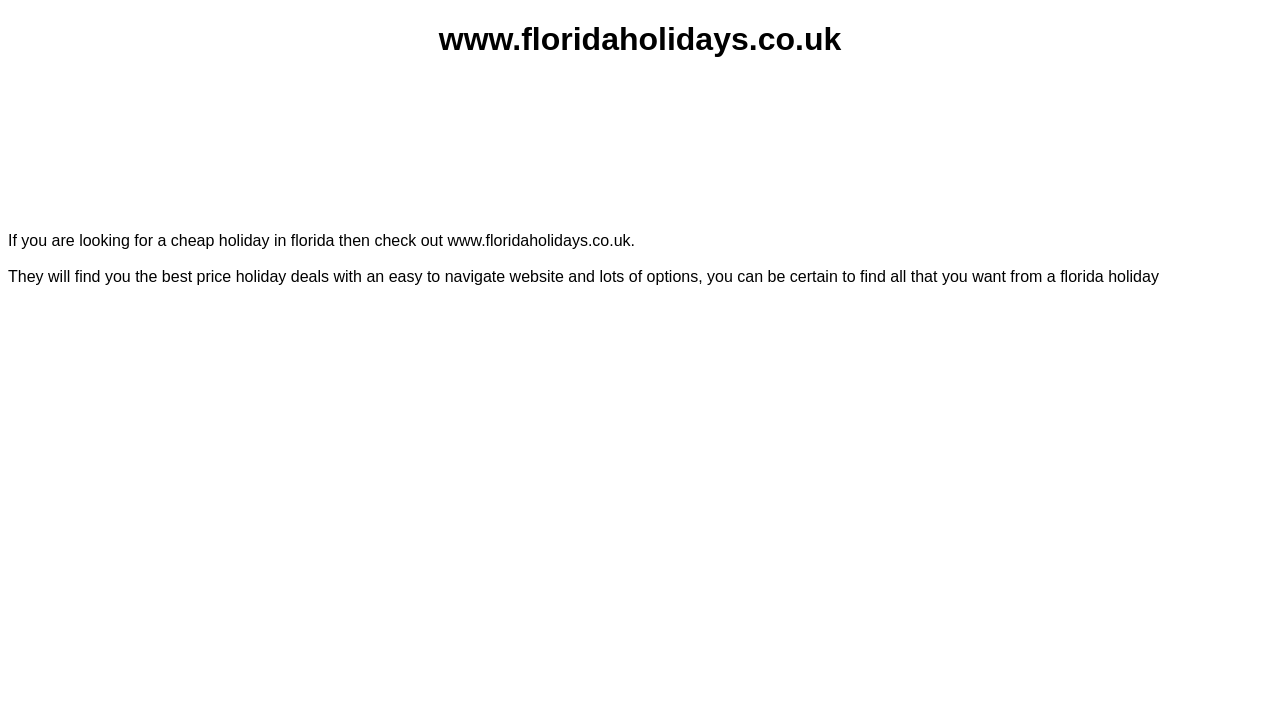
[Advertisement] (637, 125)
